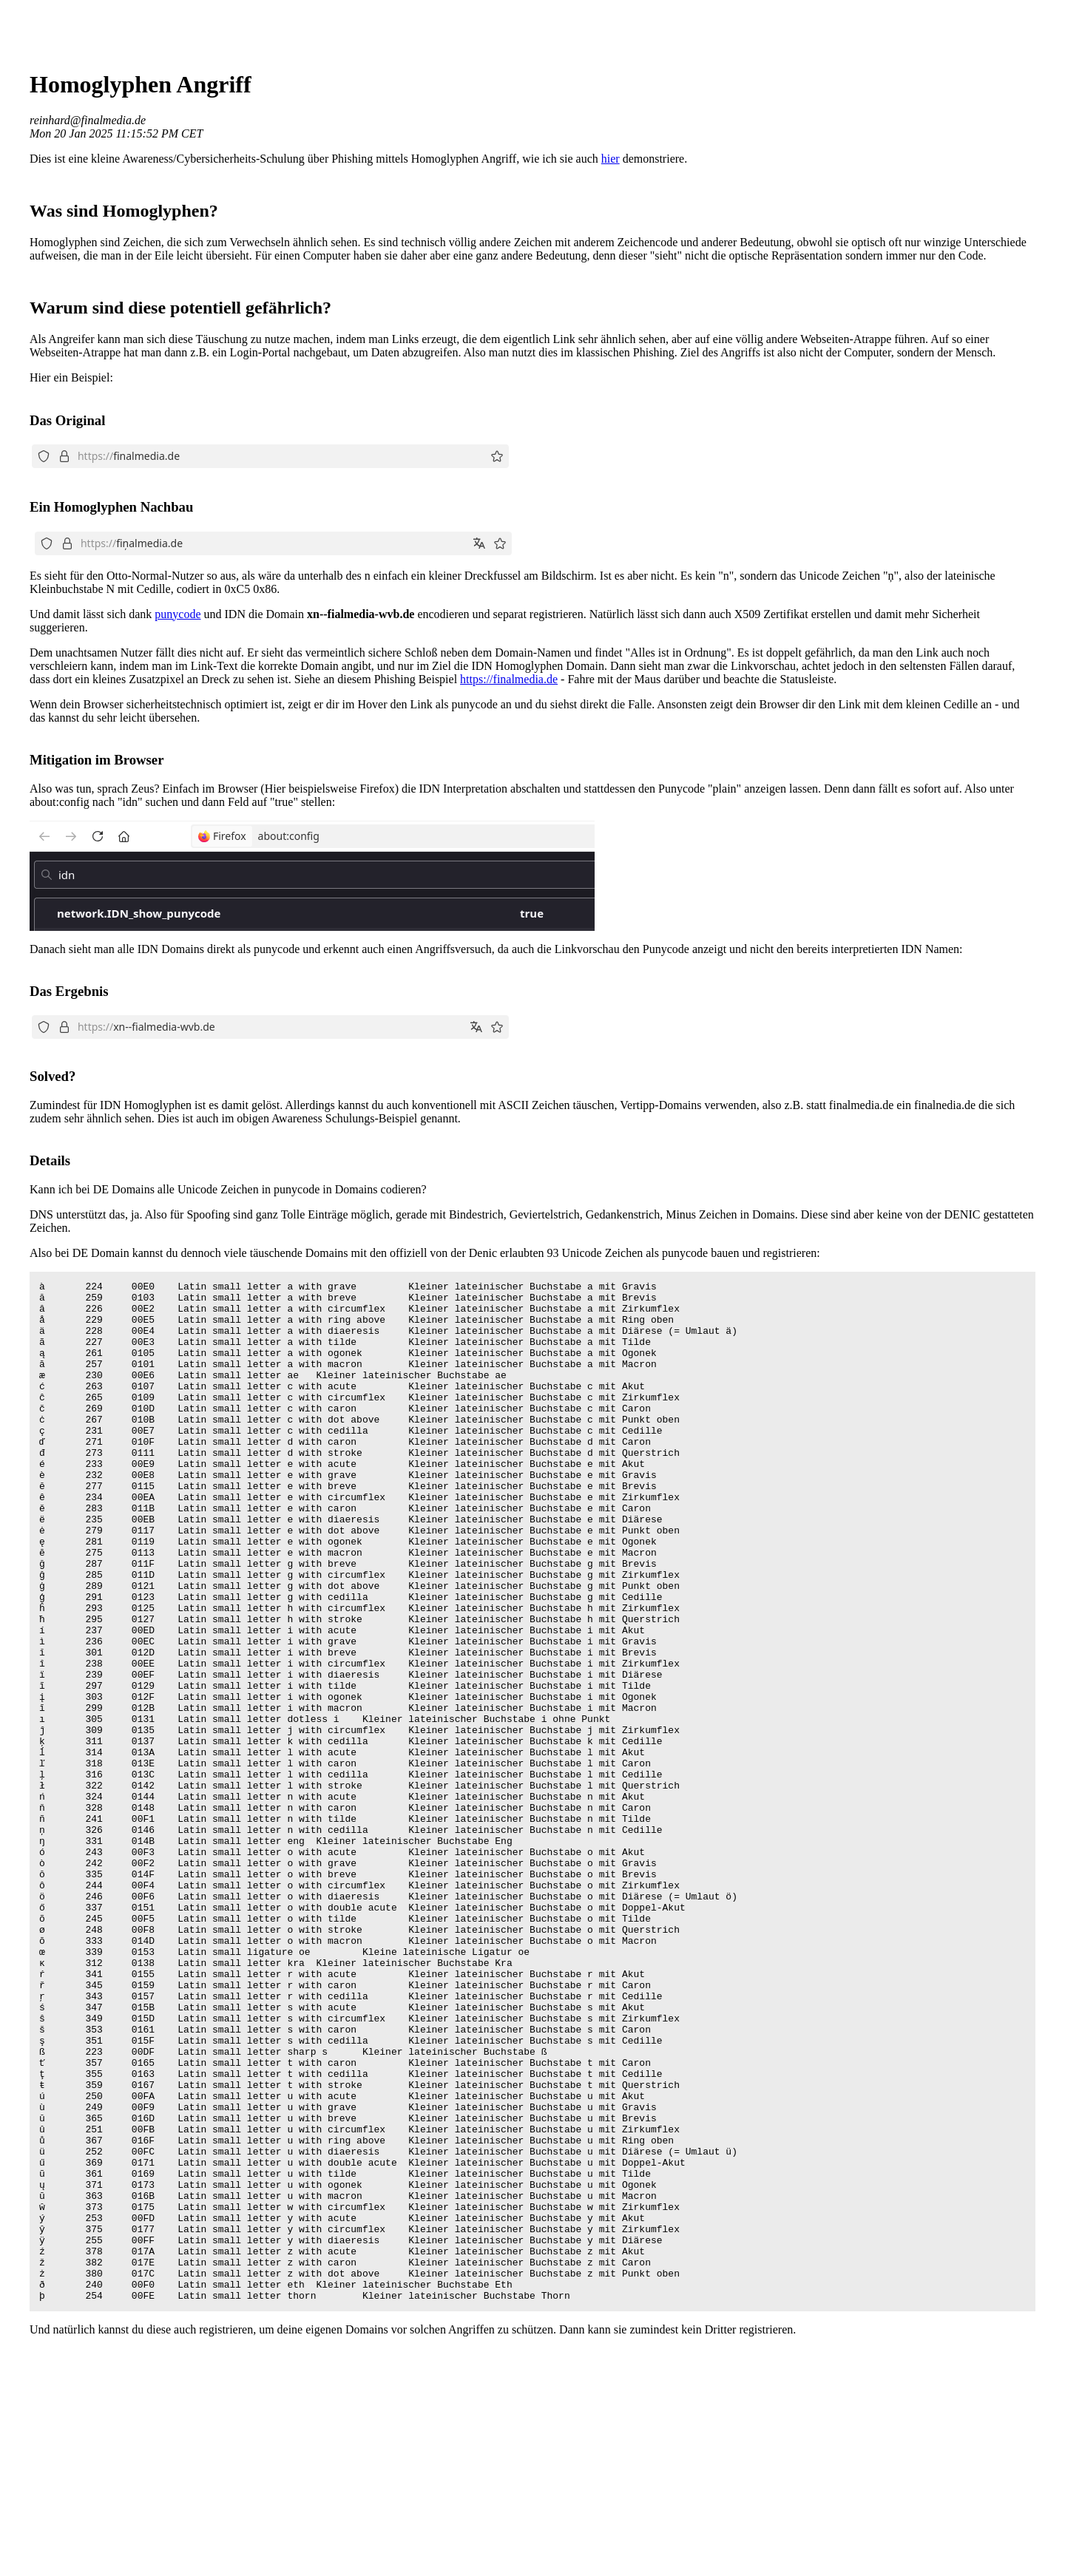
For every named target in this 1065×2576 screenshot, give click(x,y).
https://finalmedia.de (509, 679)
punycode (177, 614)
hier (610, 158)
